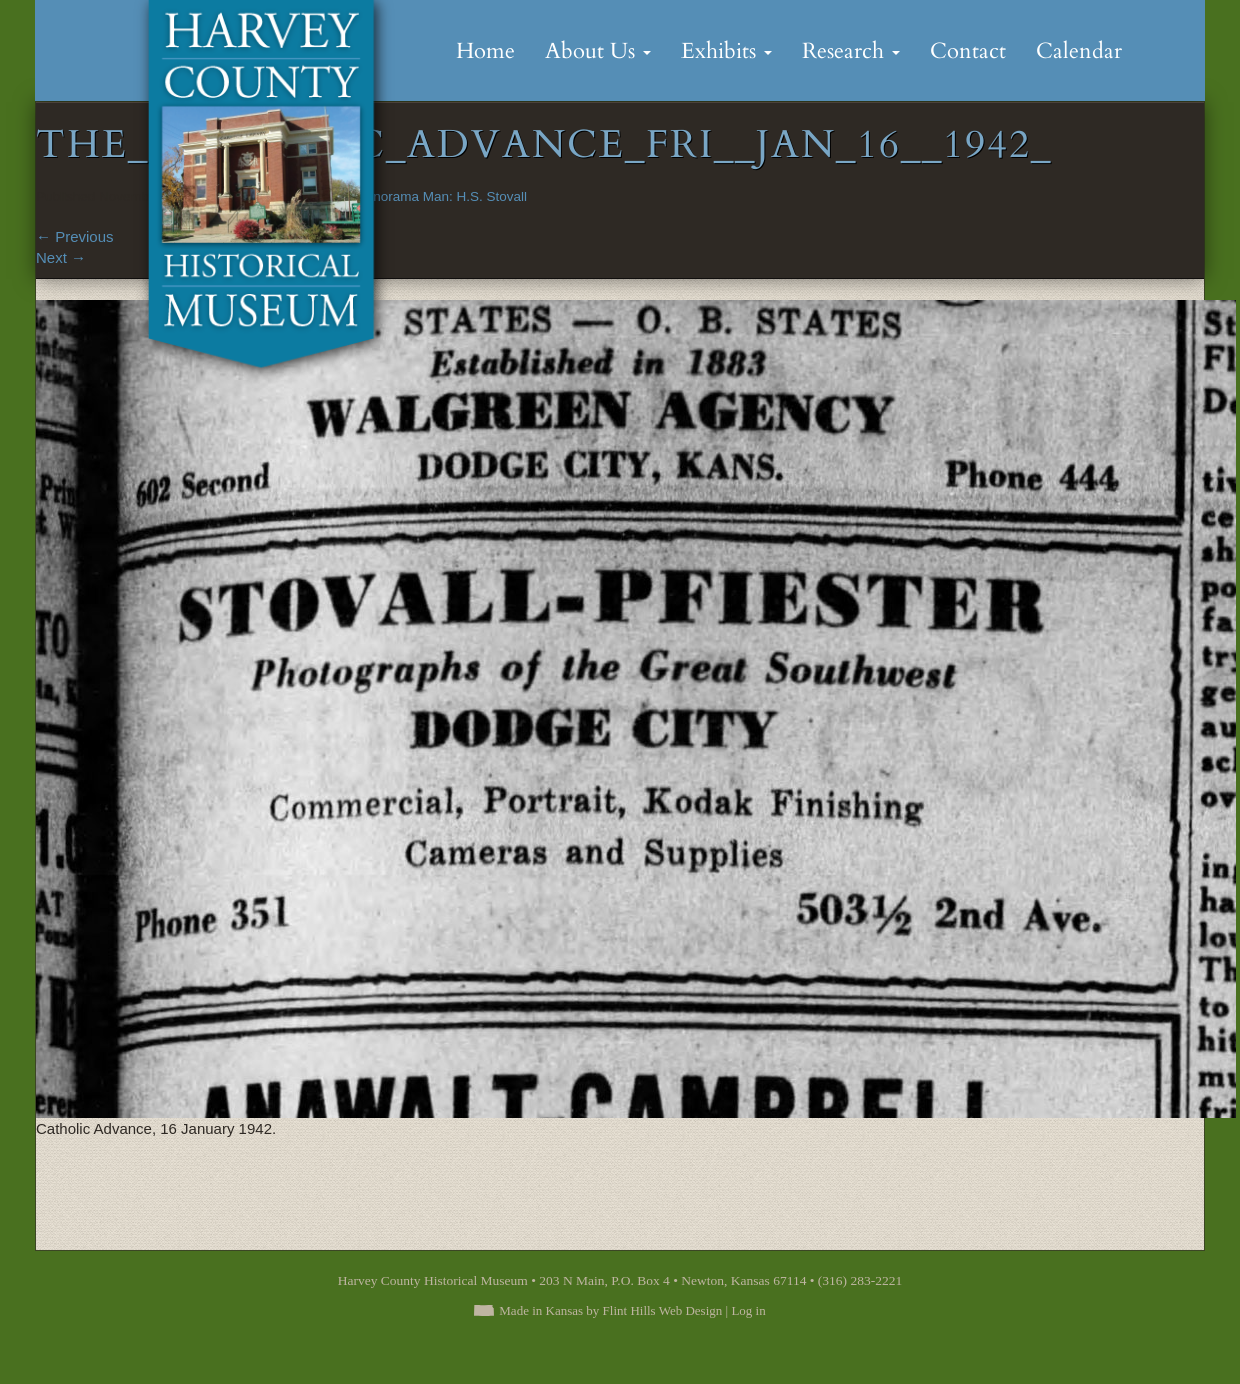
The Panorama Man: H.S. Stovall (428, 196)
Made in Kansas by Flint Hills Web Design (610, 1310)
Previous (75, 236)
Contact (968, 51)
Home (485, 51)
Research (851, 51)
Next (61, 257)
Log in (748, 1310)
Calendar (1079, 51)
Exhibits (726, 51)
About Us (598, 51)
